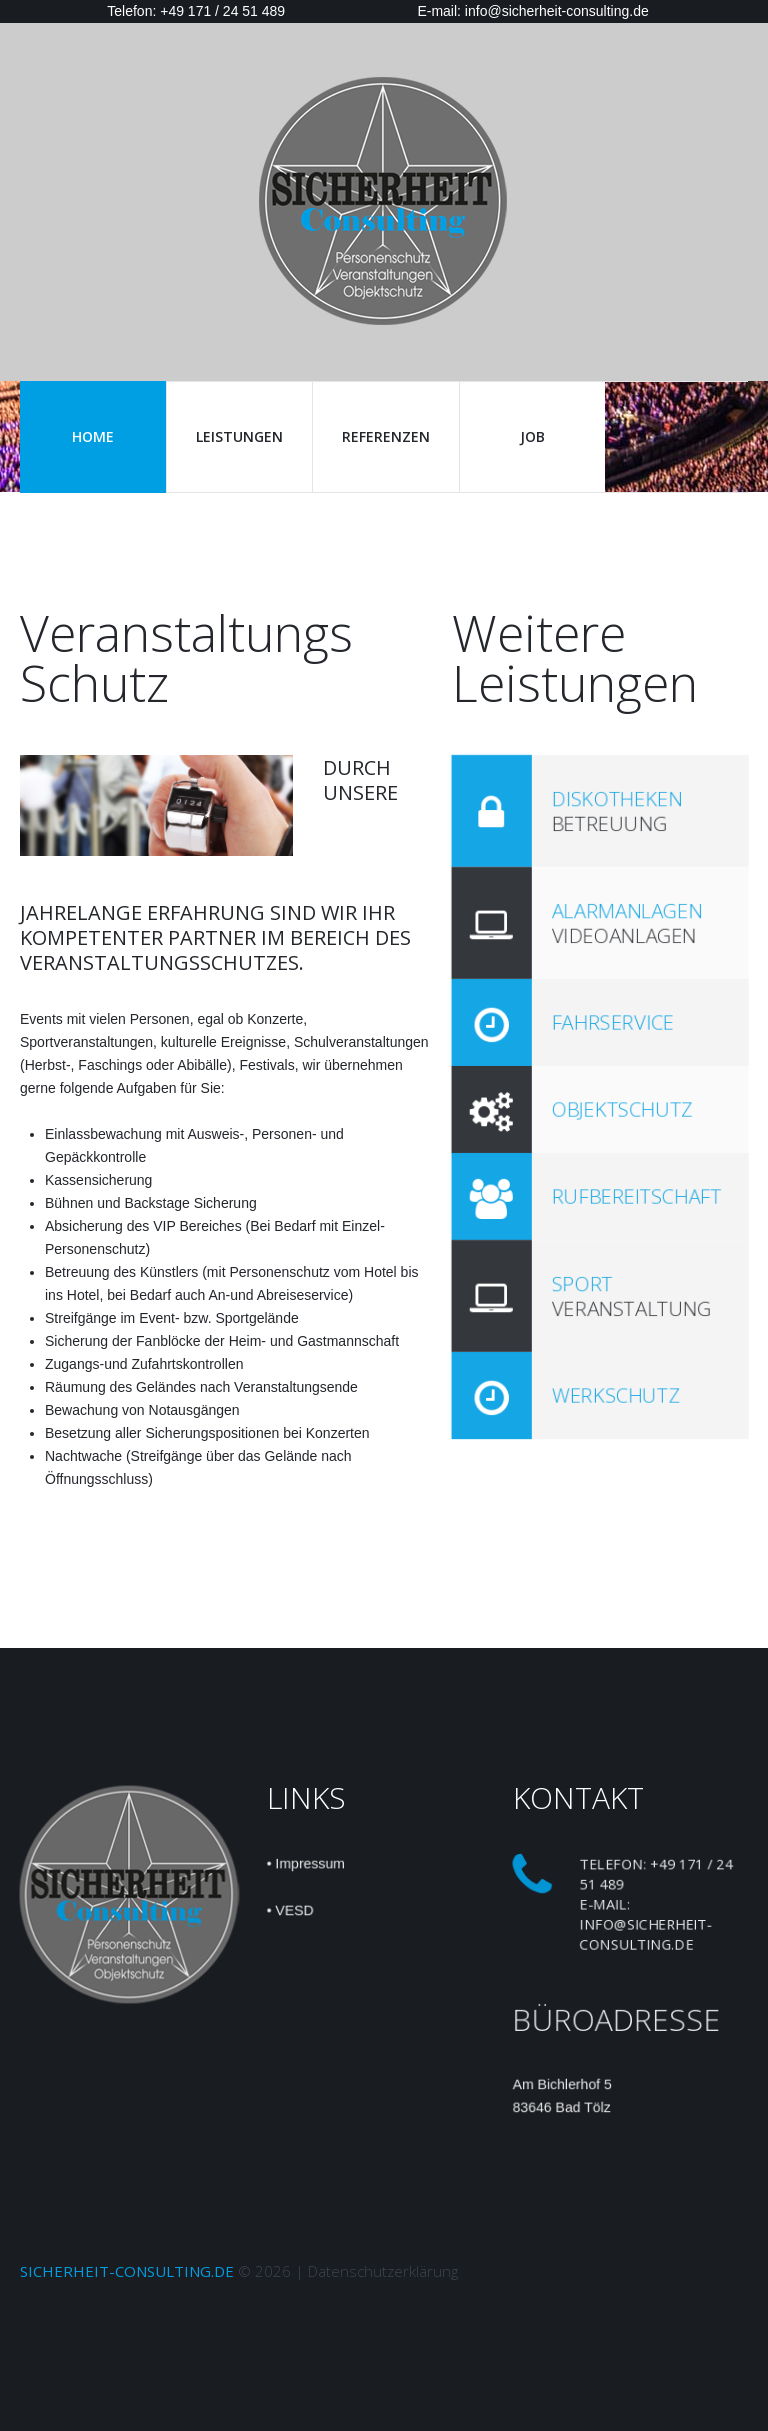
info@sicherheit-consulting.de (645, 1934)
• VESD (289, 1911)
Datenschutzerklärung (383, 2271)
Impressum (309, 1863)
